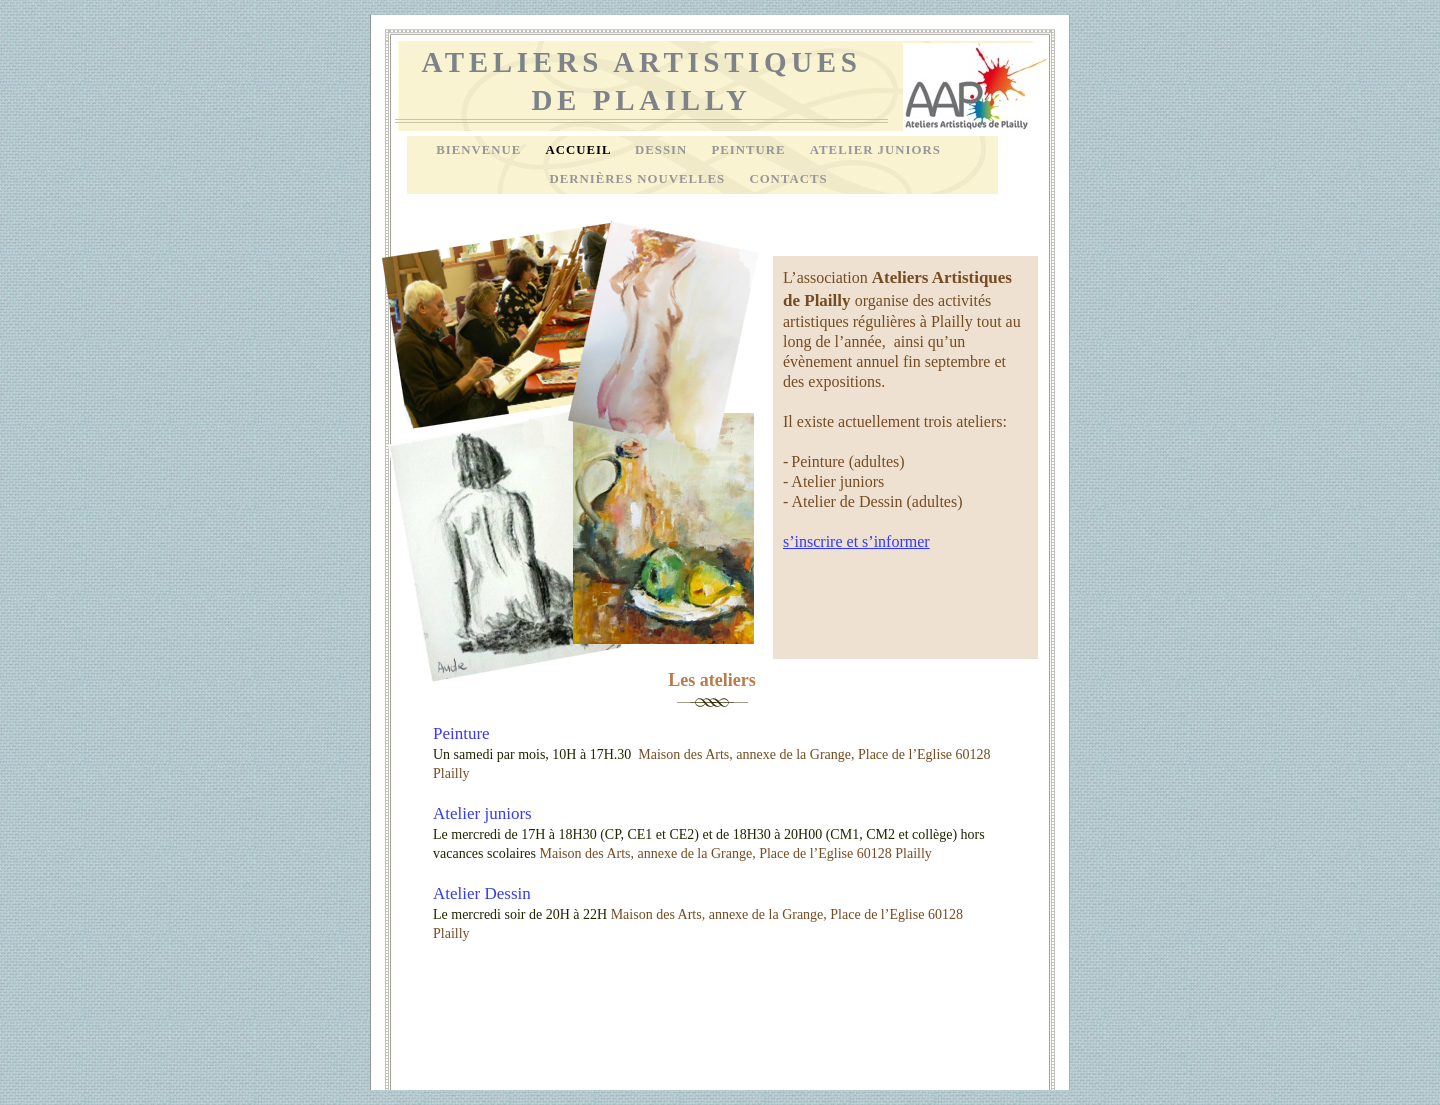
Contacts (788, 179)
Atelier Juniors (875, 150)
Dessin (663, 150)
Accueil (580, 150)
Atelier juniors (482, 813)
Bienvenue (480, 150)
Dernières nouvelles (639, 179)
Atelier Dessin (482, 893)
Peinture (750, 150)
